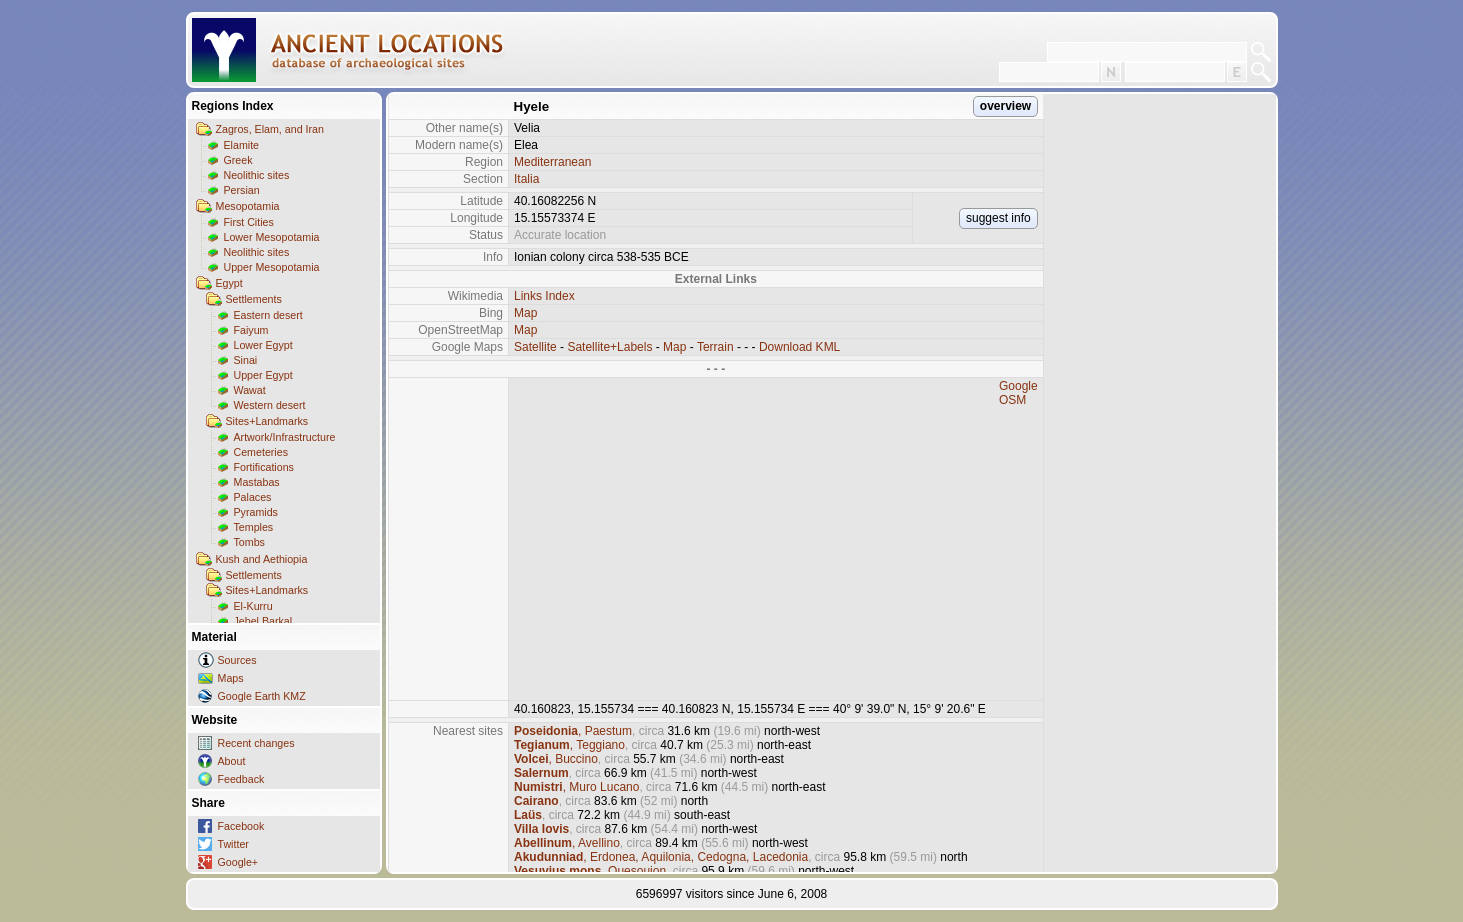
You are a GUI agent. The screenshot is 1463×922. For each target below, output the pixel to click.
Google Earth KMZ (262, 696)
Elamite (242, 145)
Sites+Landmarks (267, 421)
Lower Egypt (263, 345)
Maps (231, 678)
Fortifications (264, 467)
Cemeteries (261, 452)
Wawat (250, 390)
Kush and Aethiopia (262, 559)
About (232, 761)
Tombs (249, 542)
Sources (237, 660)
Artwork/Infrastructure (285, 437)
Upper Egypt (263, 375)
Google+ (238, 862)
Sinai (246, 360)
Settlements (254, 299)
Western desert (270, 405)
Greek (238, 160)
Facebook (241, 826)
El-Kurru (253, 606)
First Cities (249, 222)
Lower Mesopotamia (272, 237)
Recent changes (256, 743)
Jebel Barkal (263, 621)
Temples (254, 527)
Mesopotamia (248, 206)
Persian (242, 190)
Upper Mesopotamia (272, 267)
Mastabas (257, 482)
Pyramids (256, 512)
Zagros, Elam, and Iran (270, 129)
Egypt (229, 283)
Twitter (233, 844)
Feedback (241, 779)
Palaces (253, 497)
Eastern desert (268, 315)
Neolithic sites (257, 175)
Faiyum (251, 330)
